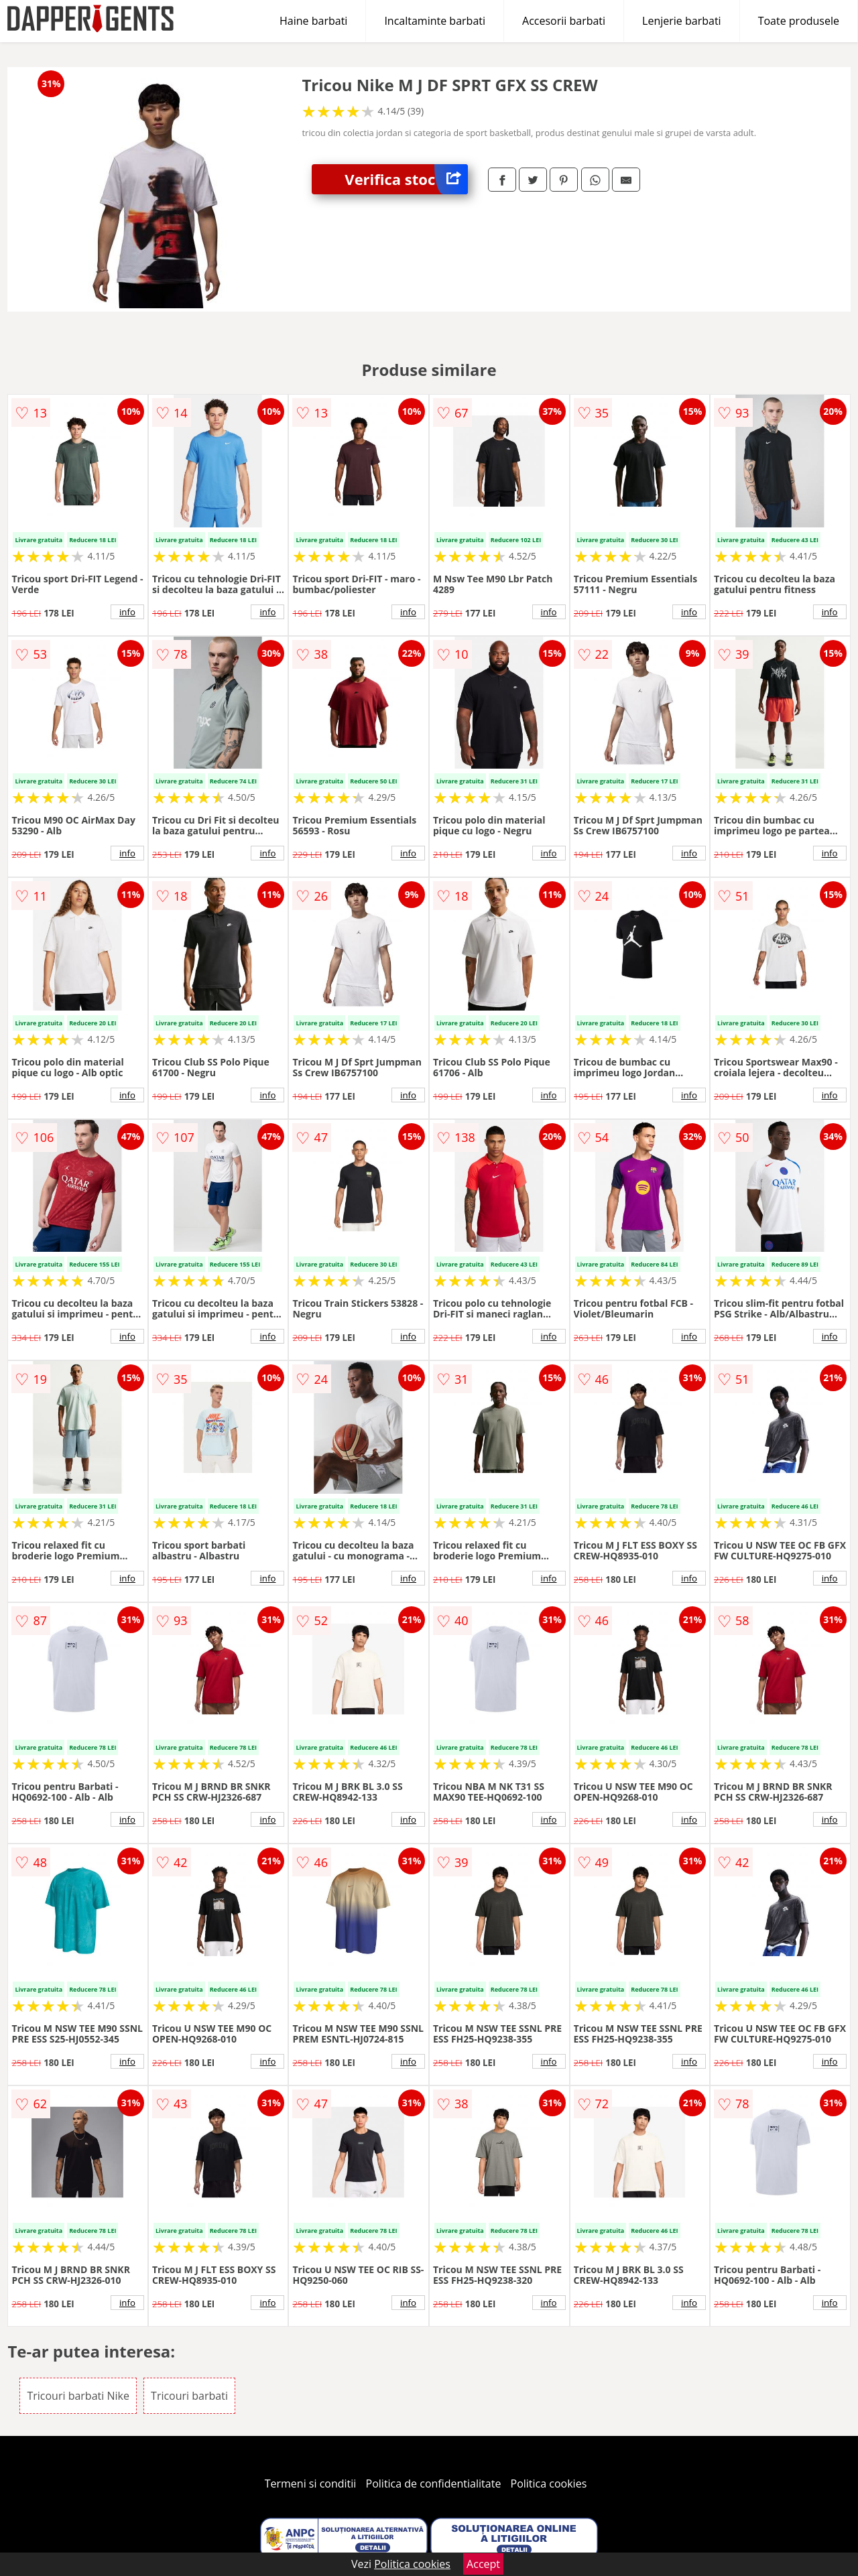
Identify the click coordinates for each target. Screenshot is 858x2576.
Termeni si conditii (311, 2483)
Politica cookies (549, 2483)
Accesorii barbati (563, 20)
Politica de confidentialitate (433, 2483)
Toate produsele (798, 20)
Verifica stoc (406, 179)
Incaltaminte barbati (434, 20)
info (127, 612)
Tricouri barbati (189, 2395)
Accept (483, 2564)
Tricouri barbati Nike (78, 2395)
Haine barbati (313, 20)
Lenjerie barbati (681, 20)
